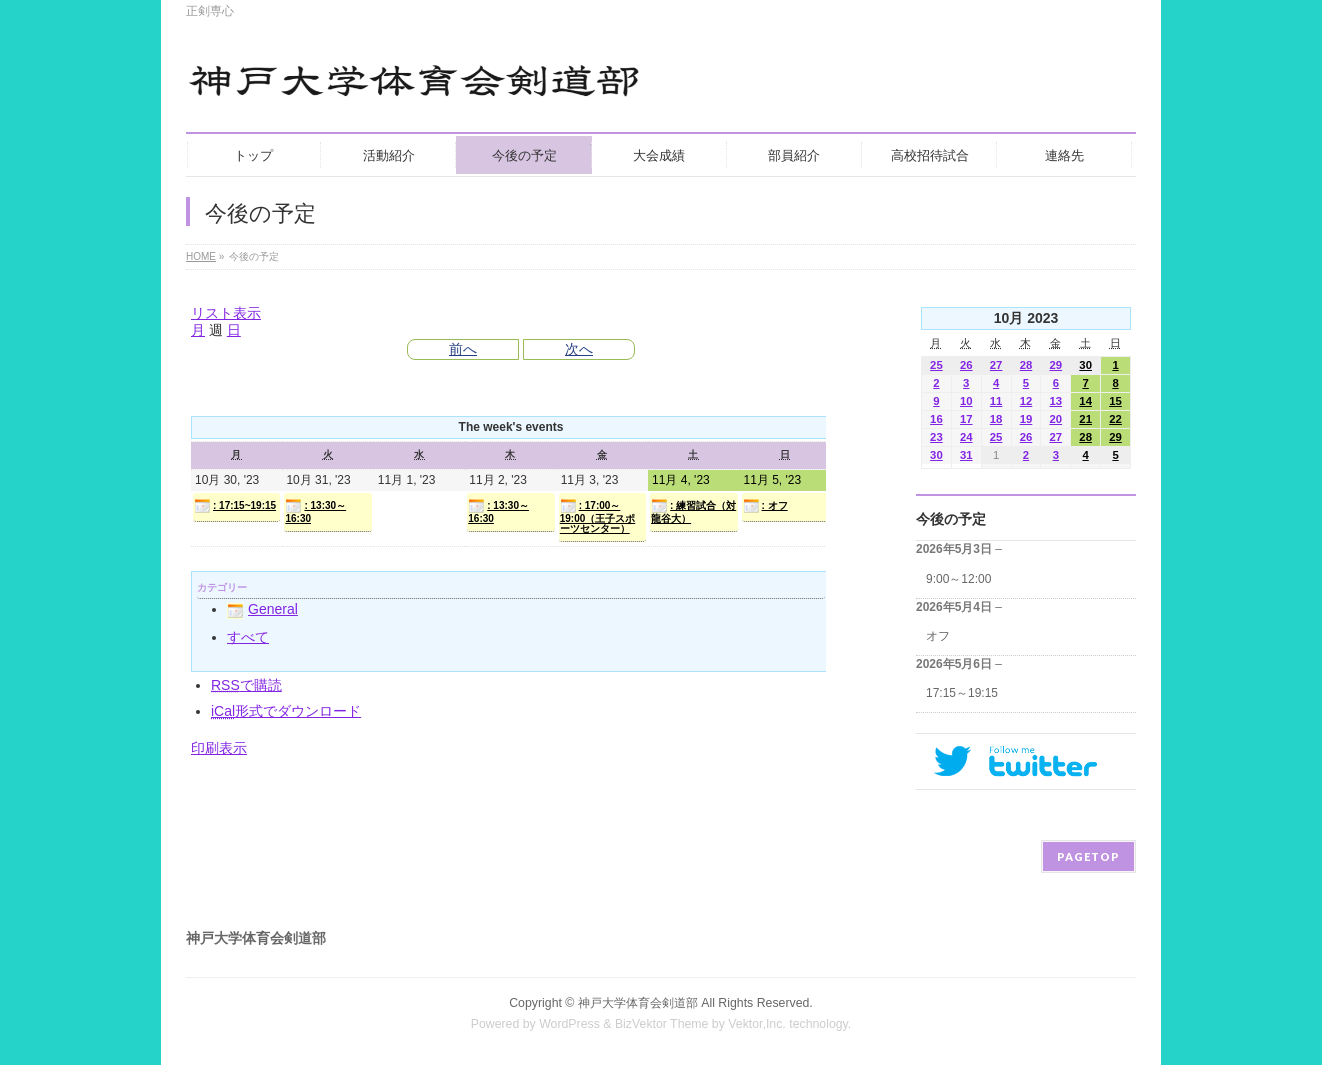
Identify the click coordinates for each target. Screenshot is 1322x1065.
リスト (226, 313)
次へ (579, 349)
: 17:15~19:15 (235, 506)
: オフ (765, 506)
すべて (248, 637)
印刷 (219, 748)
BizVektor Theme (662, 1024)
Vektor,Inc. (757, 1024)
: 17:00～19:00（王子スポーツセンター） (598, 516)
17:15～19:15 (962, 693)
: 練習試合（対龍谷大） (693, 511)
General (262, 609)
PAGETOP (1088, 856)
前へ (463, 349)
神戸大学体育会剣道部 (638, 1003)
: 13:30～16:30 (315, 511)
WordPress (569, 1024)
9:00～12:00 (958, 579)
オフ (938, 636)
